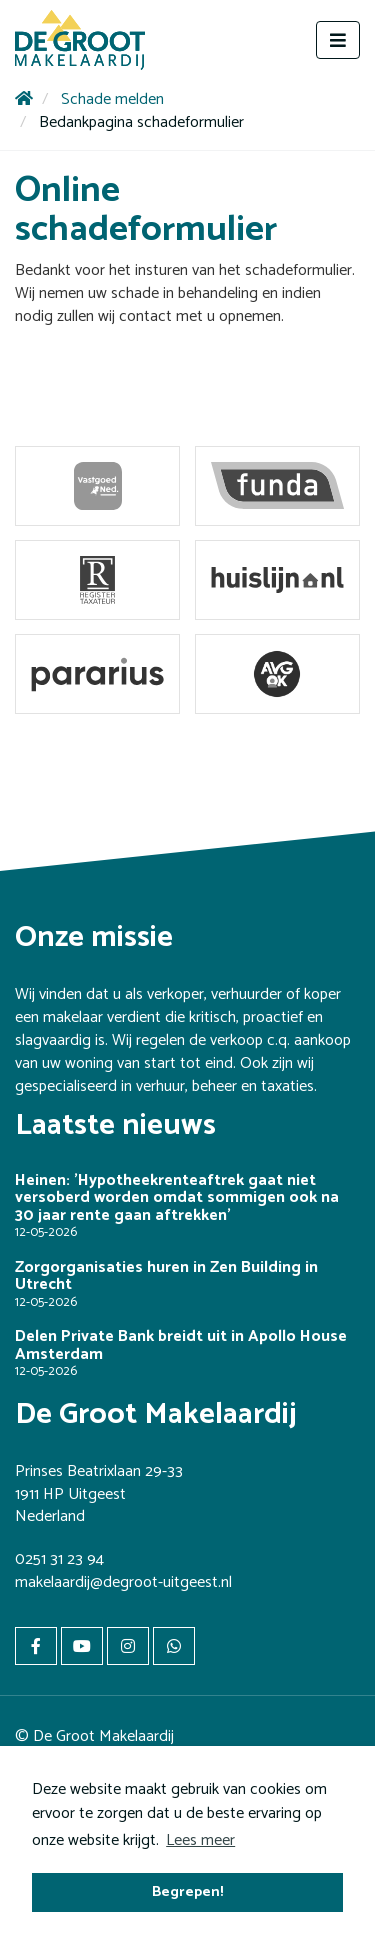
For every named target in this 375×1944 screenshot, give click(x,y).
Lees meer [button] (200, 1840)
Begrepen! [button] (188, 1892)
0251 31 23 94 (59, 1559)
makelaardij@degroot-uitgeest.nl (123, 1582)
